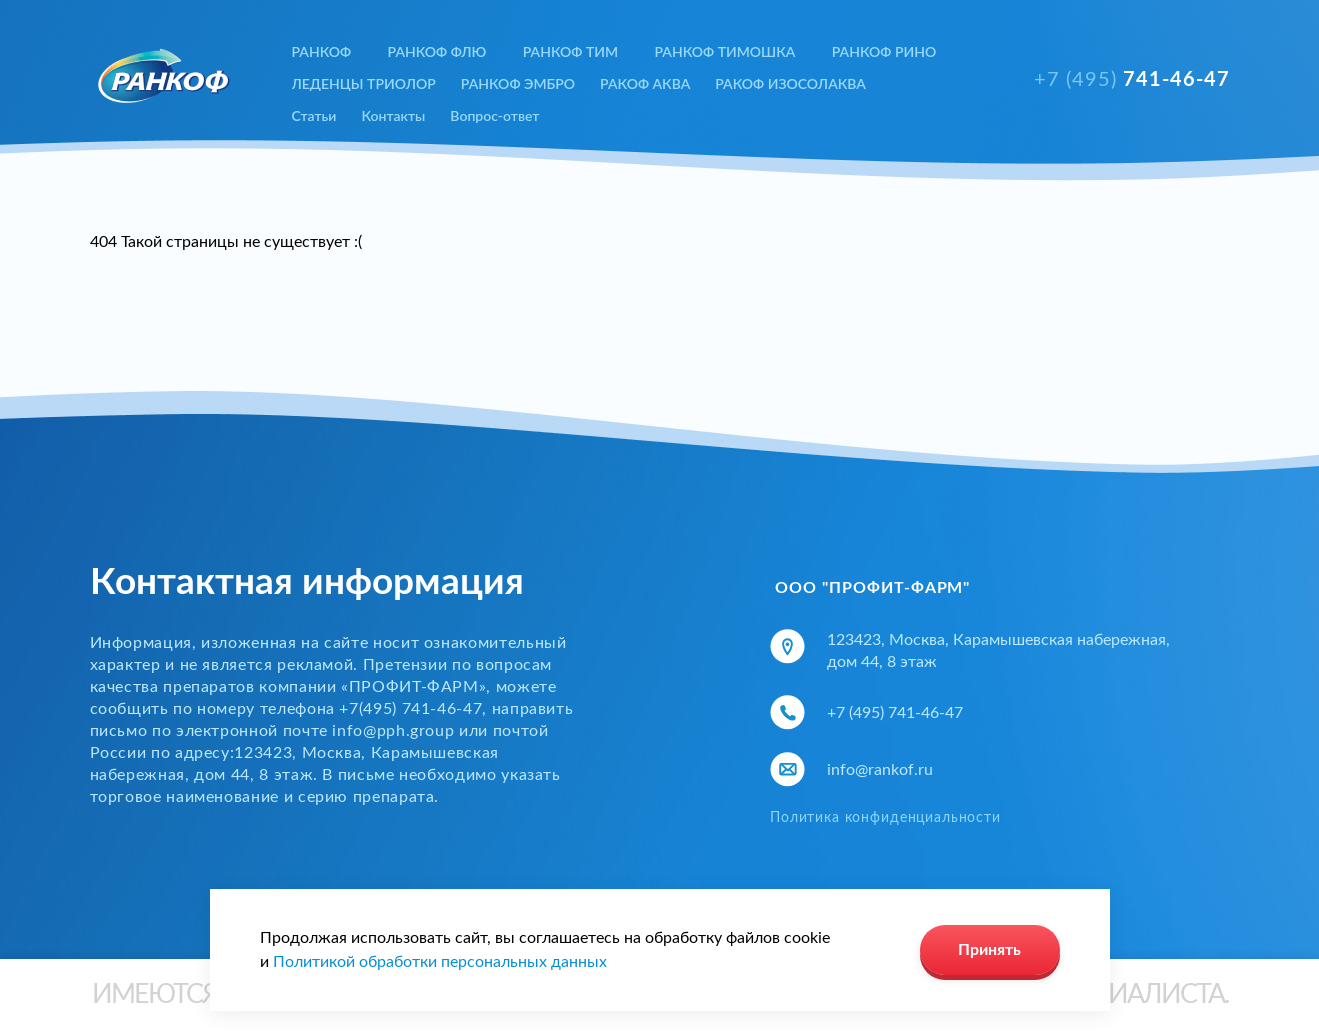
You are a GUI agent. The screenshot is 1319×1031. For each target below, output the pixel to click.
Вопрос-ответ (494, 115)
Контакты (393, 115)
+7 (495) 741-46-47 (895, 713)
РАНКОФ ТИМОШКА (724, 51)
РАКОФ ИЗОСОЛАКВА (790, 83)
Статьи (314, 115)
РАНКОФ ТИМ (570, 51)
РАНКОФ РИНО (884, 51)
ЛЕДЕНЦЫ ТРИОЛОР (364, 83)
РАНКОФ (322, 51)
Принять (989, 950)
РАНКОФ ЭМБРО (518, 83)
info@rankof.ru (880, 770)
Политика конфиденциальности (885, 818)
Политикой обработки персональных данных (440, 962)
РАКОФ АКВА (645, 83)
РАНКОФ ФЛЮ (437, 51)
